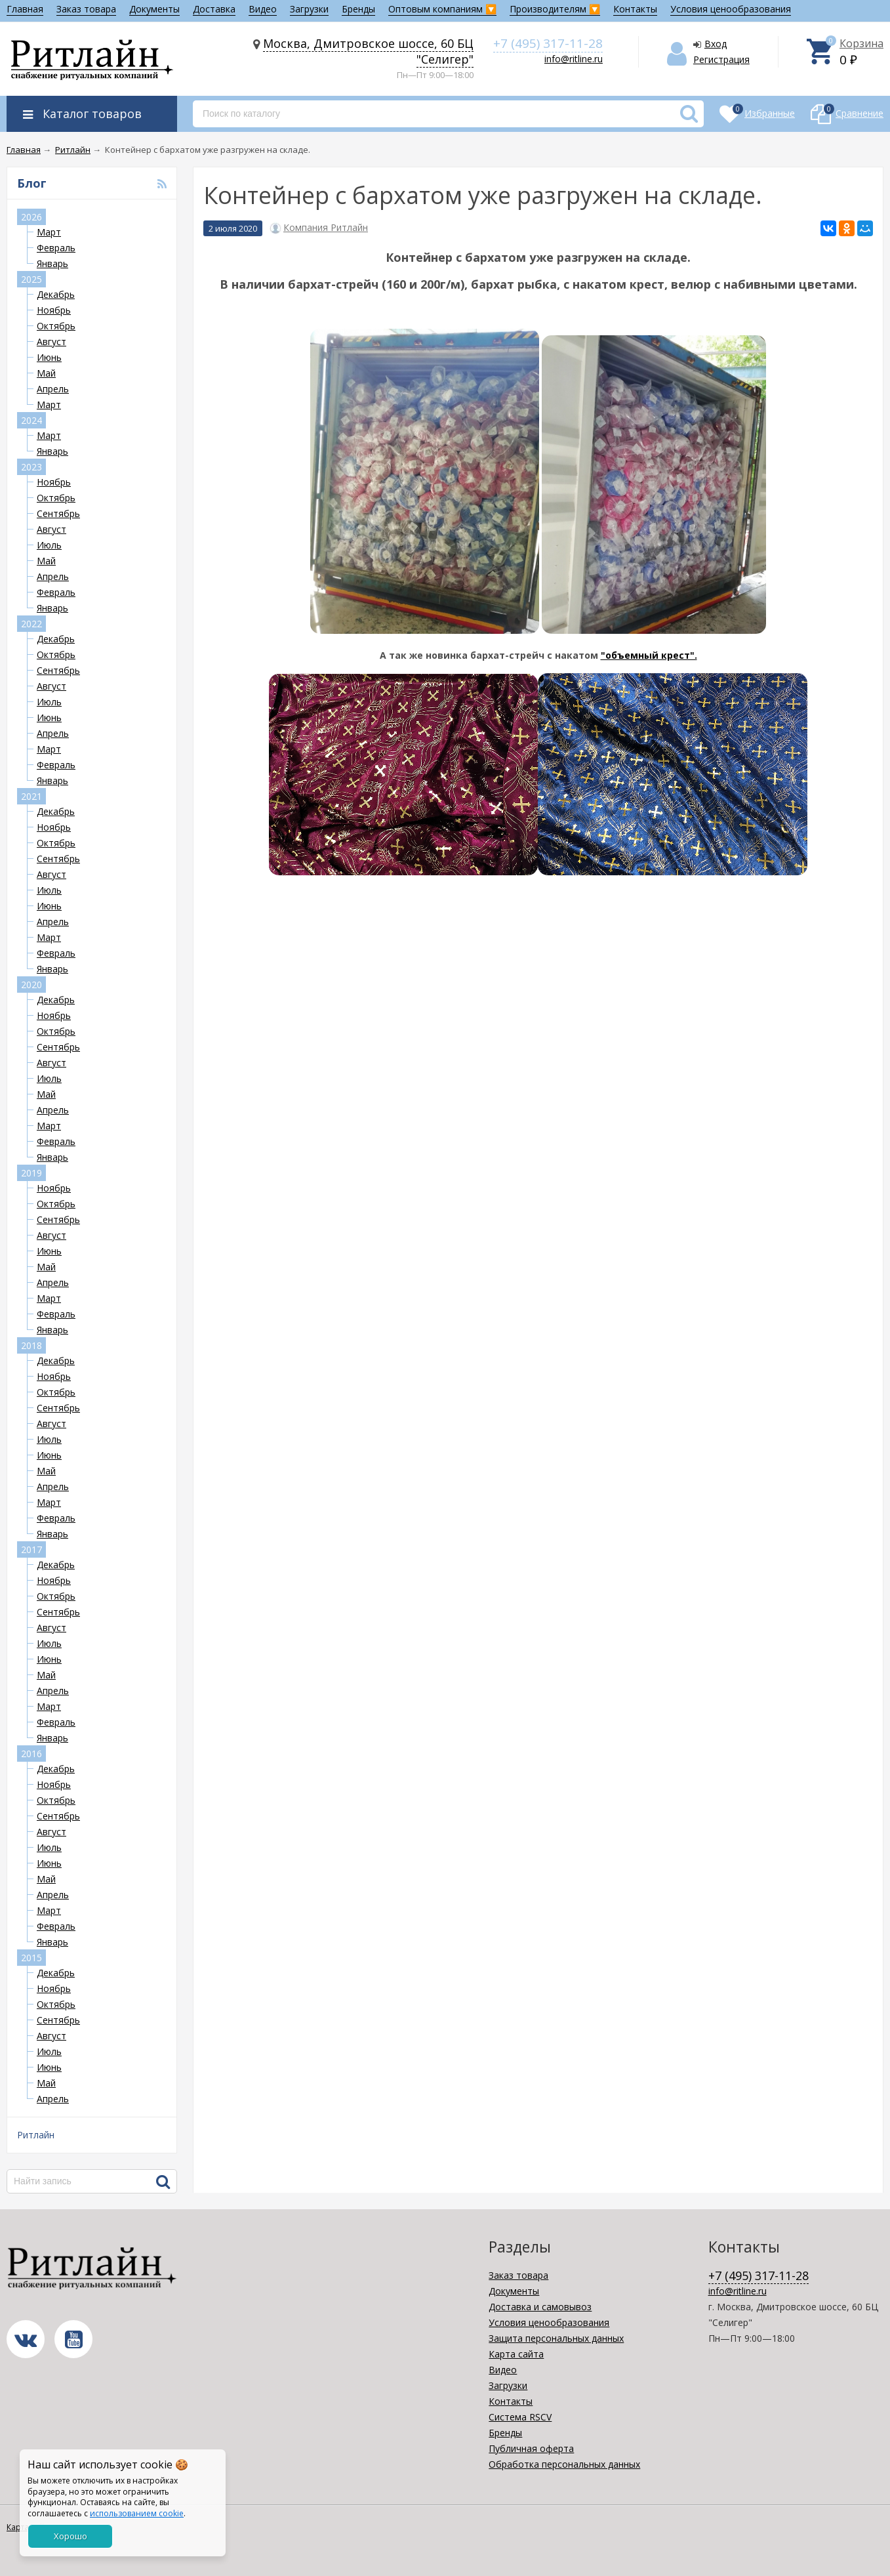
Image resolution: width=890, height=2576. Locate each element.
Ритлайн (35, 2135)
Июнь (49, 357)
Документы (154, 9)
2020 (31, 984)
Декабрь (56, 294)
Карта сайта (516, 2354)
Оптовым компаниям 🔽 (442, 9)
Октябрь (56, 326)
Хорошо (70, 2536)
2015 (31, 1957)
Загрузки (309, 9)
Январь (52, 263)
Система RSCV (520, 2417)
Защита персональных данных (556, 2338)
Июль (49, 545)
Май (46, 373)
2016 (31, 1753)
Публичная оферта (531, 2448)
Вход (715, 43)
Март (49, 232)
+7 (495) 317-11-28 (548, 43)
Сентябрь (58, 513)
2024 (31, 420)
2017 (31, 1549)
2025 (31, 279)
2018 (31, 1345)
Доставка (214, 9)
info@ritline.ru (573, 58)
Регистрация (721, 59)
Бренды (358, 9)
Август (51, 341)
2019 (31, 1173)
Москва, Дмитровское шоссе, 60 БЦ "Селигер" (368, 51)
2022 (31, 623)
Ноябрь (54, 310)
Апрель (53, 389)
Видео (263, 9)
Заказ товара (86, 9)
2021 (31, 796)
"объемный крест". (649, 655)
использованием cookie (137, 2513)
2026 (31, 217)
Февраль (56, 247)
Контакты (635, 9)
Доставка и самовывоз (540, 2306)
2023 (31, 467)
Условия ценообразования (730, 9)
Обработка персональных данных (564, 2464)
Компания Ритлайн (325, 228)
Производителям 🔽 (555, 9)
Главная (25, 9)
